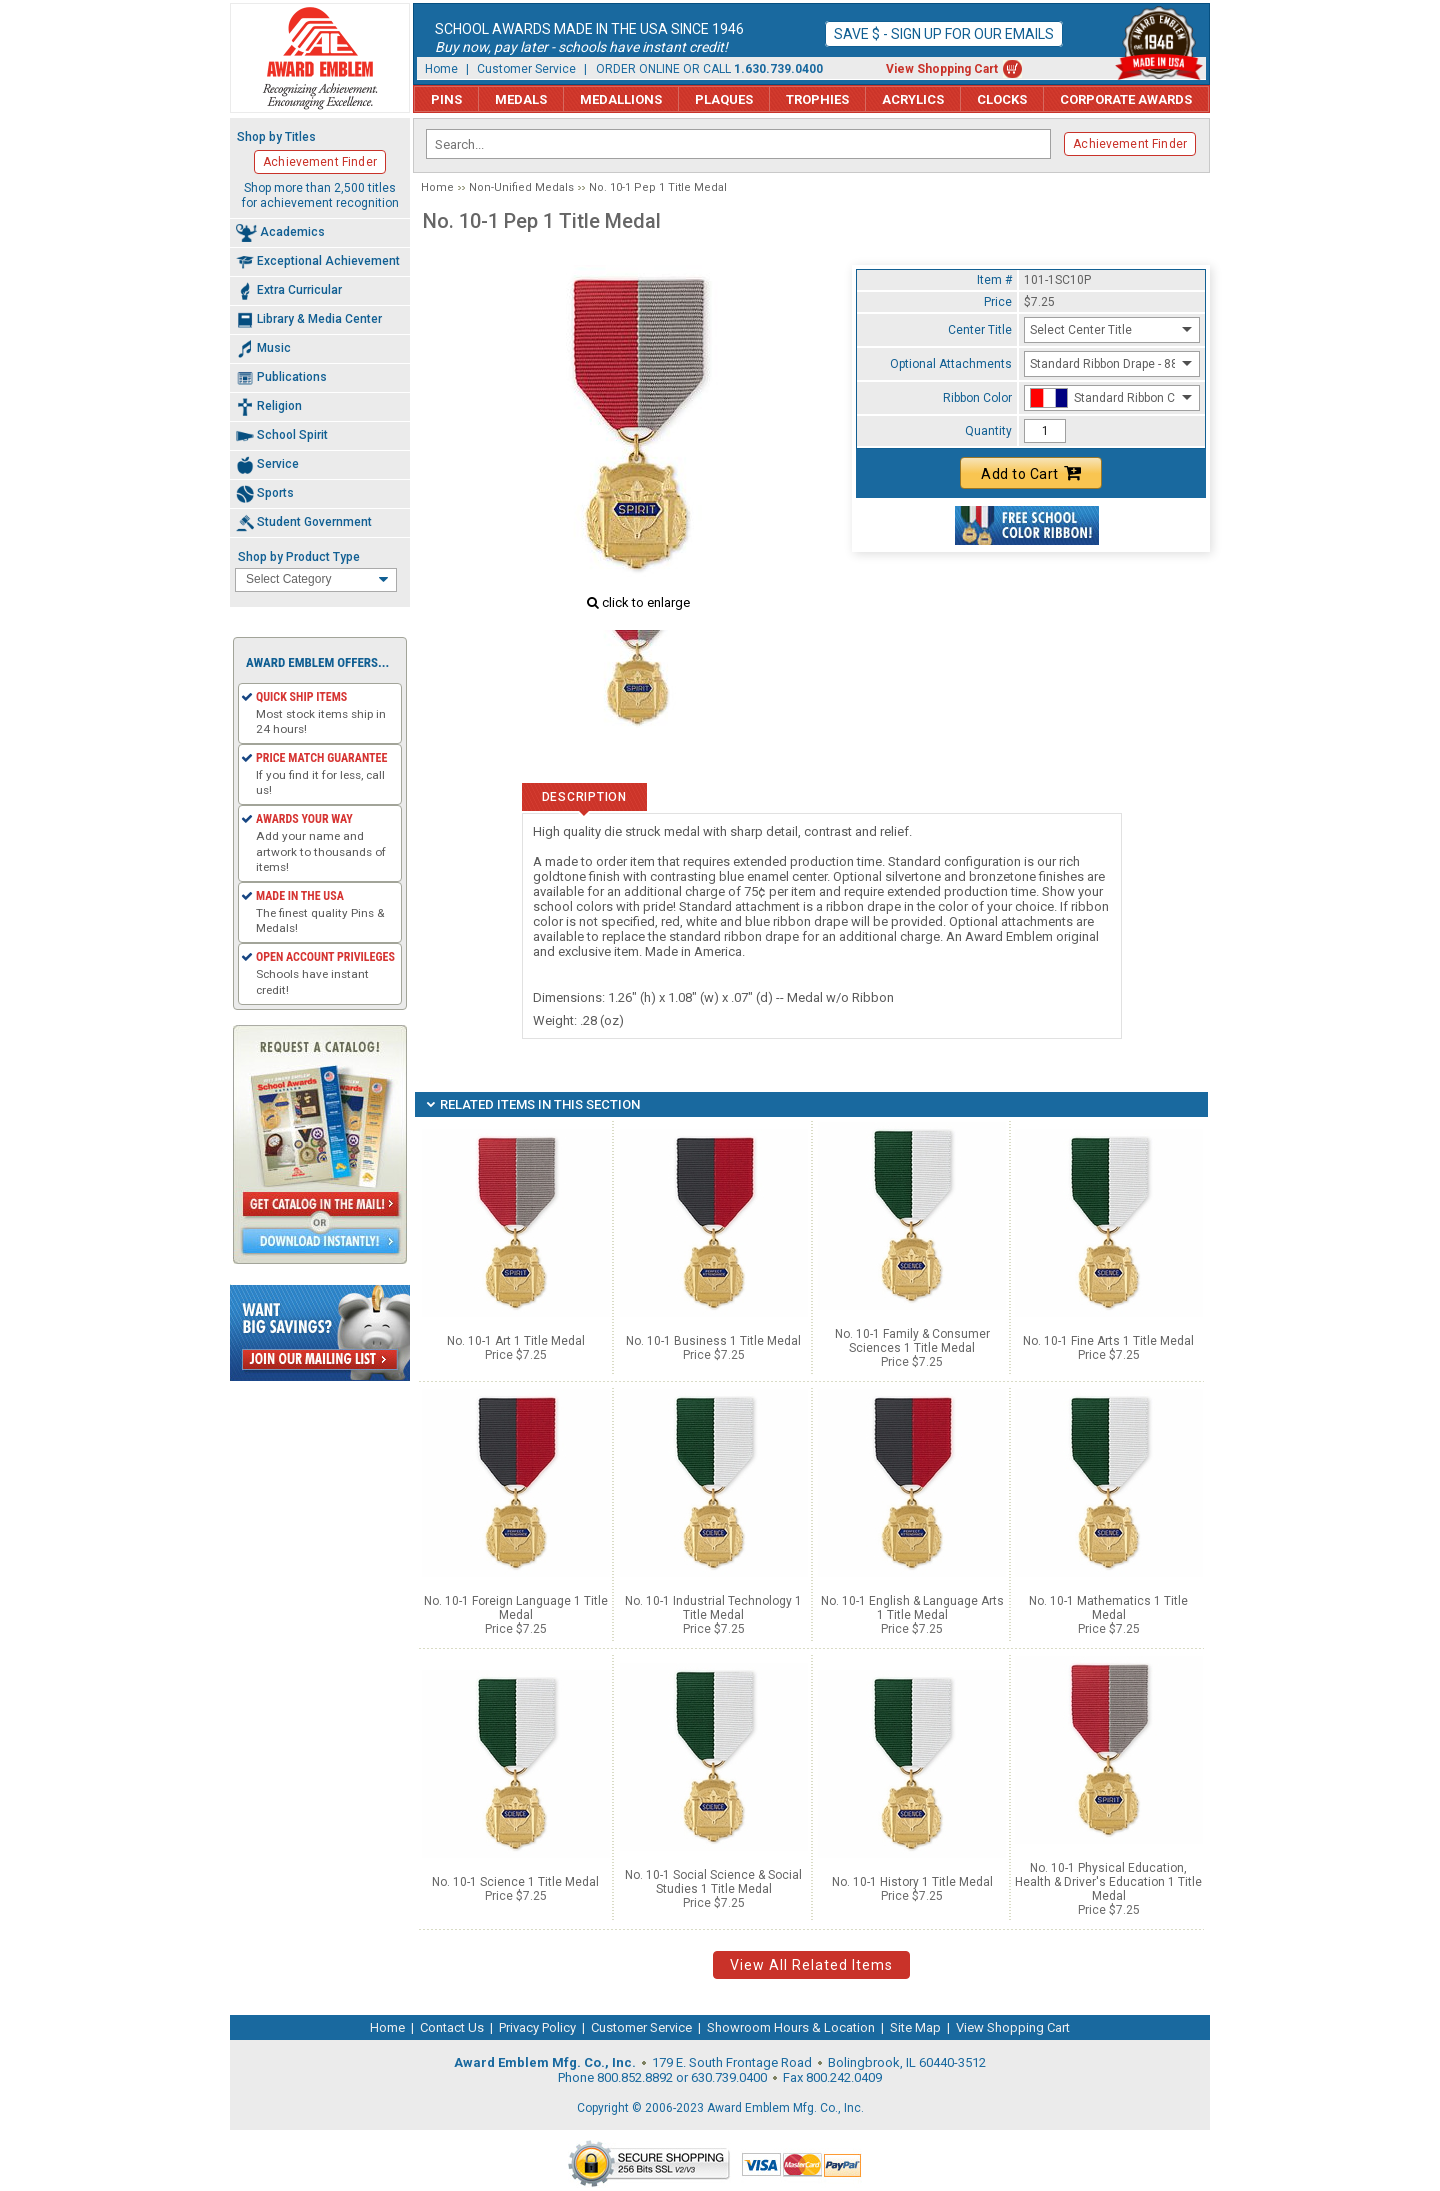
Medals (521, 99)
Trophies (817, 99)
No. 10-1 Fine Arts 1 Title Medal (1108, 1341)
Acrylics (913, 99)
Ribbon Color (977, 398)
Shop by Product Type (299, 557)
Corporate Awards (1126, 99)
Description (584, 797)
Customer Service (526, 69)
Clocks (1002, 99)
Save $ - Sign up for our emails (944, 34)
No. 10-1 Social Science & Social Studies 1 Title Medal (713, 1882)
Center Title (980, 330)
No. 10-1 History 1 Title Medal (912, 1882)
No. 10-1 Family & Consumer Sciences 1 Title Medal (912, 1341)
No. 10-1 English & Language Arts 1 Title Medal (912, 1608)
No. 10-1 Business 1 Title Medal (713, 1341)
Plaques (724, 99)
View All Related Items (811, 1965)
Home (441, 69)
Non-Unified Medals (521, 187)
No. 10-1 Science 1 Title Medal (515, 1882)
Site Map (915, 2027)
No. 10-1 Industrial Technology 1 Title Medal (713, 1608)
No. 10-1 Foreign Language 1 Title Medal (516, 1608)
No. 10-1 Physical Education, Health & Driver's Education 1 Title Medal (1108, 1882)
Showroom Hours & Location (791, 2027)
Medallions (621, 99)
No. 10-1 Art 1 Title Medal (516, 1341)
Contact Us (452, 2027)
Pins (446, 99)
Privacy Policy (537, 2027)
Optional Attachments (951, 364)
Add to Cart (1031, 473)
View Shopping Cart (942, 69)
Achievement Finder (1130, 144)
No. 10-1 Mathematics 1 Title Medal (1108, 1608)
